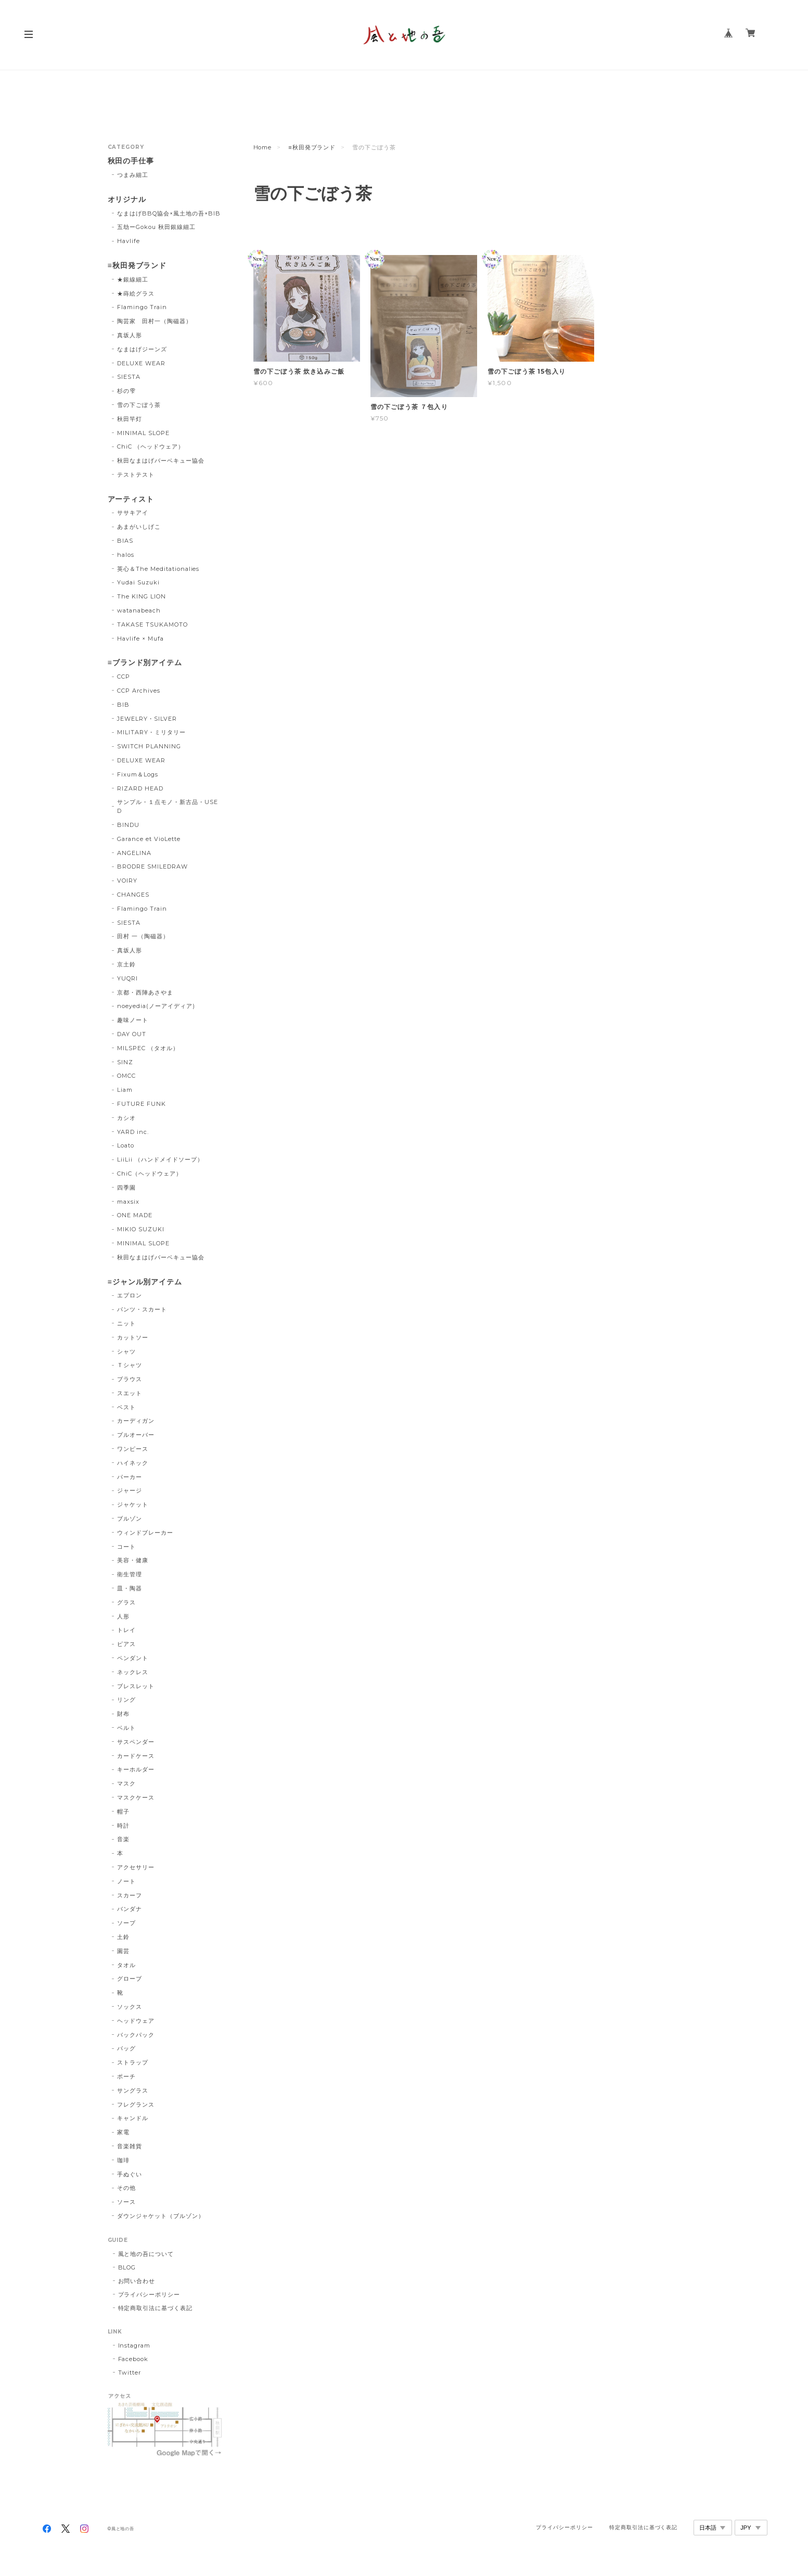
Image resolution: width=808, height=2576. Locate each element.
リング (126, 1699)
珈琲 (123, 2160)
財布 (123, 1713)
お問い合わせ (137, 2281)
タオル (126, 1965)
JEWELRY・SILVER (146, 718)
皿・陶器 (129, 1588)
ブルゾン (129, 1518)
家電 (123, 2132)
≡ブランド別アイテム (145, 662)
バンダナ (129, 1908)
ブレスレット (136, 1686)
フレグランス (136, 2104)
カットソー (132, 1337)
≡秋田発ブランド (312, 147)
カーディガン (136, 1420)
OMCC (126, 1075)
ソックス (129, 2006)
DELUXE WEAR (141, 363)
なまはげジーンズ (142, 349)
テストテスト (136, 474)
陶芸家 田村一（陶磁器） (154, 321)
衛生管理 (129, 1574)
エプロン (129, 1295)
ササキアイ (132, 512)
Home (262, 147)
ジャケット (132, 1504)
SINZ (125, 1062)
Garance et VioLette (148, 839)
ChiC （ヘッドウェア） (150, 446)
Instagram (134, 2345)
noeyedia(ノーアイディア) (156, 1006)
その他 (126, 2187)
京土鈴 (126, 964)
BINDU (128, 824)
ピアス (126, 1644)
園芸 (123, 1951)
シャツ (126, 1351)
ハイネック (132, 1462)
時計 (123, 1825)
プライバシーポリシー (149, 2294)
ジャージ (129, 1490)
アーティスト (131, 499)
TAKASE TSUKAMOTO (152, 624)
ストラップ (132, 2062)
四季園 (126, 1187)
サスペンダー (136, 1741)
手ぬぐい (129, 2174)
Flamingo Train (141, 307)
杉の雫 (126, 390)
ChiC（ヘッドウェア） (149, 1173)
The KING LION (141, 596)
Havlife (128, 241)
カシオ (126, 1117)
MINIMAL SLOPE (143, 433)
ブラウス (129, 1379)
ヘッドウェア (136, 2020)
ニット (126, 1323)
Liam (125, 1089)
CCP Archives (138, 690)
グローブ (129, 1978)
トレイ (126, 1630)
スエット (129, 1393)
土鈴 (123, 1937)
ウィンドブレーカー (145, 1532)
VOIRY (127, 880)
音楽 (123, 1839)
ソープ (126, 1923)
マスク (126, 1783)
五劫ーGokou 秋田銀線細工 (156, 227)
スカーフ (129, 1895)
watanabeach (139, 610)
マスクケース (136, 1797)
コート (126, 1546)
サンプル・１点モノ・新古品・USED (167, 806)
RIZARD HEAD (140, 788)
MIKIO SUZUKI (140, 1229)
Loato (125, 1145)
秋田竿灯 (129, 419)
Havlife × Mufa (140, 638)
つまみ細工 (132, 174)
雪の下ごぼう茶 (139, 405)
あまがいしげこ (139, 526)
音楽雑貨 (129, 2146)
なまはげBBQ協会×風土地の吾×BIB (168, 213)
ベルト (126, 1727)
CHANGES (133, 894)
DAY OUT (131, 1034)
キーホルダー (136, 1769)
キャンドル (132, 2118)
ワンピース (132, 1448)
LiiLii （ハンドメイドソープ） (160, 1159)
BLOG (127, 2267)
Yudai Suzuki (138, 582)
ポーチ (126, 2076)
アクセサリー (136, 1867)
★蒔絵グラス (136, 293)
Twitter (130, 2372)
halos (125, 554)
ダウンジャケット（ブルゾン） (160, 2216)
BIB (123, 704)
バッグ (126, 2048)
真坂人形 (129, 335)
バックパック (136, 2034)
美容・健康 (132, 1560)
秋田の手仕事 (131, 161)
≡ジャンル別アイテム (145, 1282)
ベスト (126, 1407)
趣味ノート (132, 1020)
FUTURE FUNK (141, 1103)
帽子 (123, 1811)
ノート (126, 1881)
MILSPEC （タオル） (147, 1048)
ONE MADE (134, 1215)
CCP (123, 676)
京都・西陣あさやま (145, 992)
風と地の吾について (146, 2254)
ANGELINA (134, 853)
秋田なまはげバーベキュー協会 (160, 460)
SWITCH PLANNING (149, 746)
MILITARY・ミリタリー (151, 732)
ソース (126, 2201)
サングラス (132, 2090)
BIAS (125, 540)
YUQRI (127, 978)
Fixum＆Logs (137, 774)
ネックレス (132, 1672)
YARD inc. (133, 1132)
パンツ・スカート (142, 1309)
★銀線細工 (132, 279)
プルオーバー (136, 1434)
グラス (126, 1602)
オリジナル (127, 199)
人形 (123, 1616)
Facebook (133, 2359)
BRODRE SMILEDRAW (152, 866)
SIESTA (128, 376)
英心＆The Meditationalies (158, 568)
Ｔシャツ (129, 1365)
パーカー (129, 1477)
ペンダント (132, 1658)
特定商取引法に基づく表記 (155, 2308)
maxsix (128, 1201)
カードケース (136, 1755)
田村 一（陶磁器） (143, 936)
